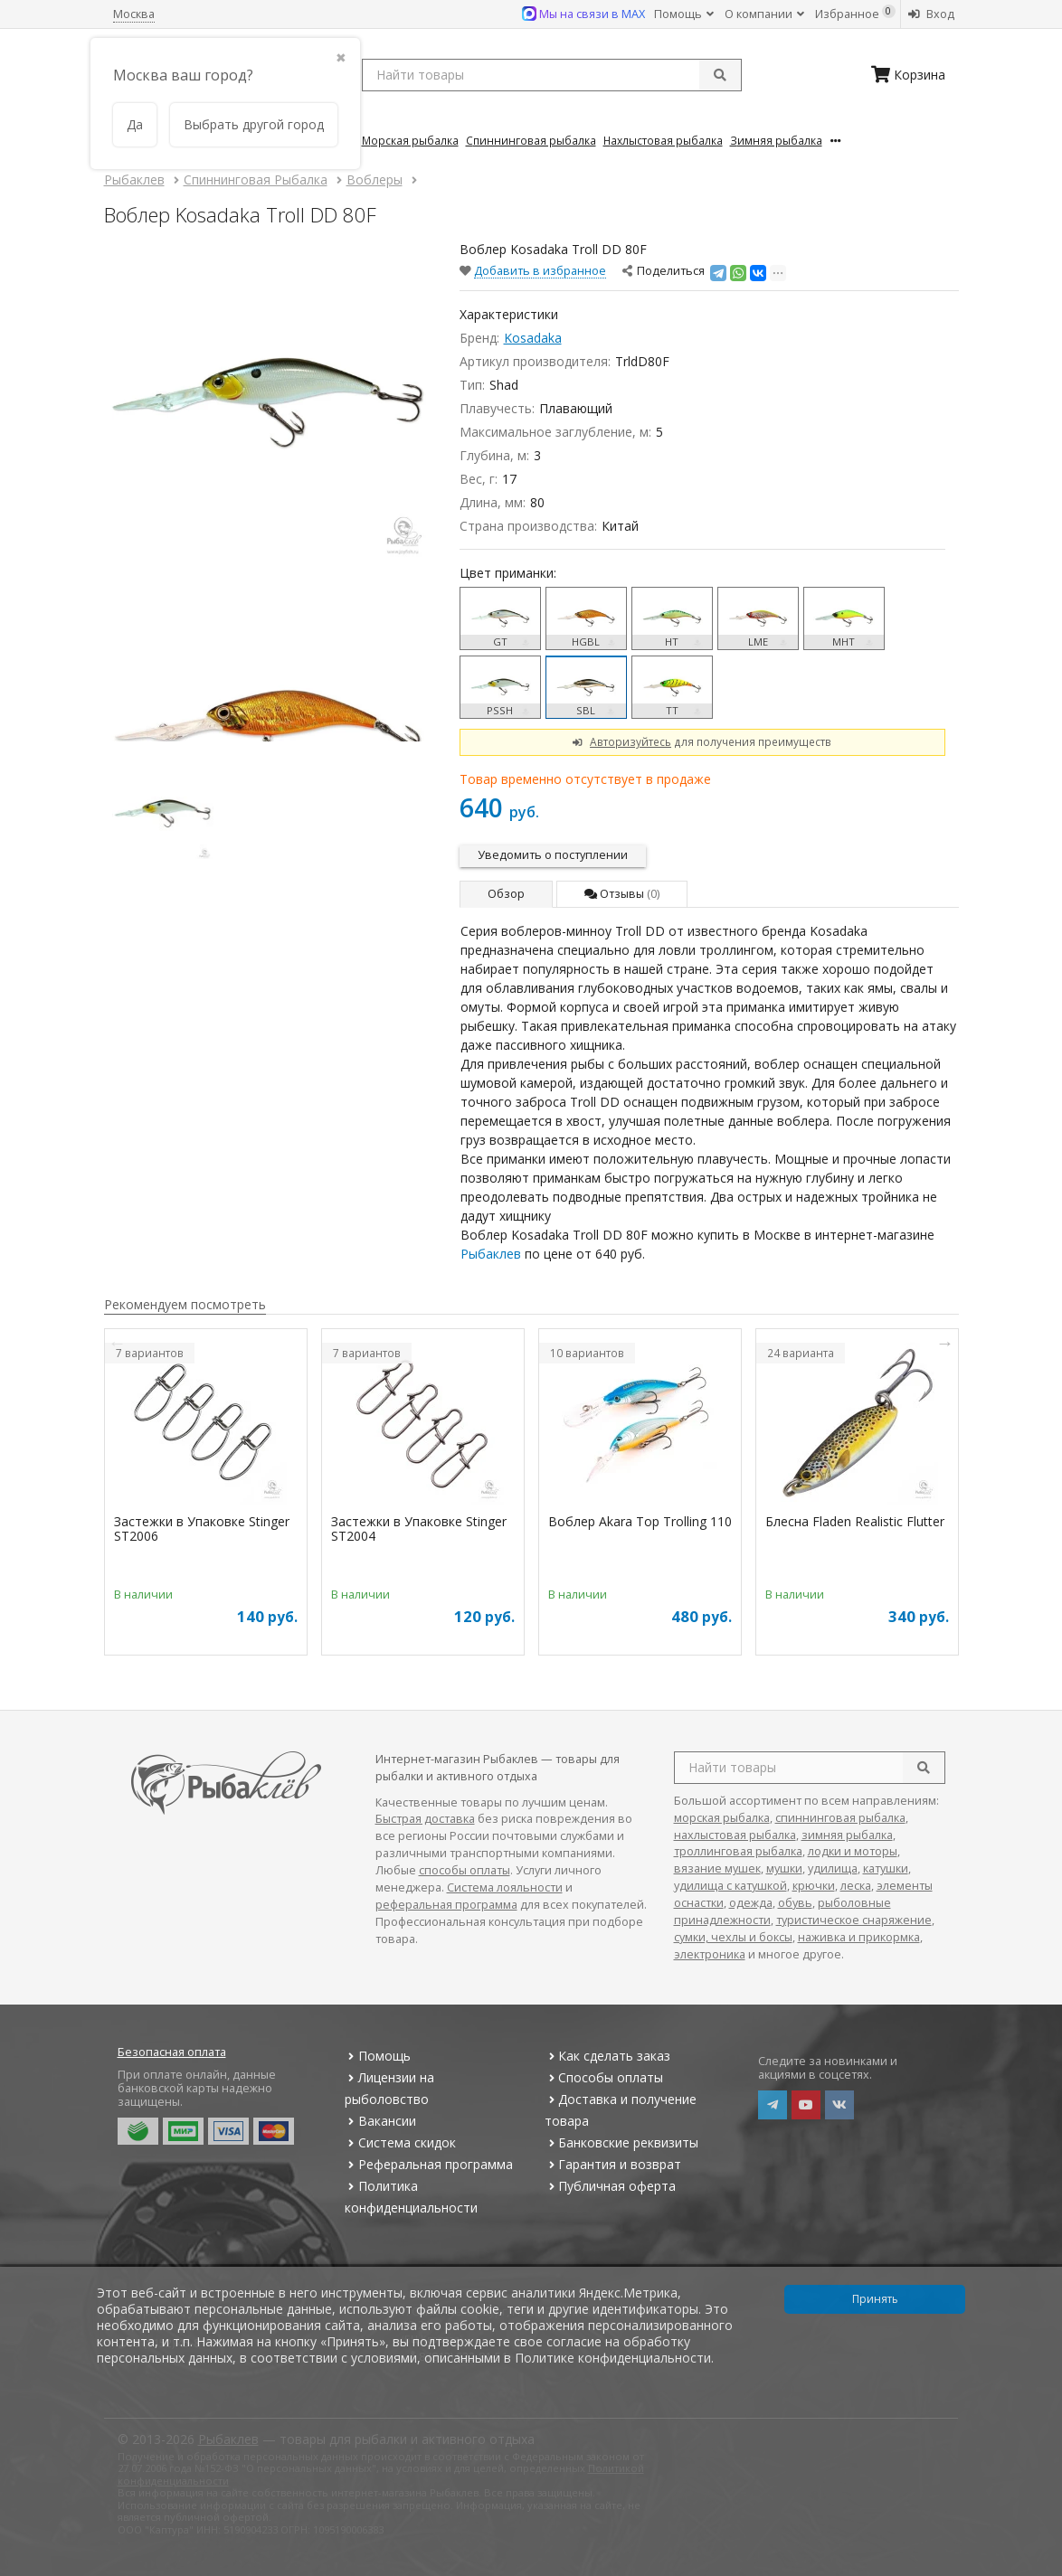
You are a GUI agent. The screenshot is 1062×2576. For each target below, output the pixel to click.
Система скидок (400, 2142)
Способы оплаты (604, 2077)
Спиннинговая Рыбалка (531, 140)
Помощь (684, 14)
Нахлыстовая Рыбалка (663, 140)
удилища (833, 1868)
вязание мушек (717, 1868)
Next (945, 1343)
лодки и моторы (852, 1851)
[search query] (552, 75)
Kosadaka (533, 337)
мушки (784, 1868)
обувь (795, 1903)
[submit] (720, 75)
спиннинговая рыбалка (840, 1818)
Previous (118, 1343)
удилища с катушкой (730, 1885)
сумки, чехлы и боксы (733, 1937)
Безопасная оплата (172, 2052)
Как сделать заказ (607, 2055)
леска (855, 1885)
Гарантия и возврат (613, 2164)
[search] (923, 1767)
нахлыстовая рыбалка (735, 1835)
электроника (709, 1954)
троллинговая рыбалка (738, 1851)
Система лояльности (505, 1887)
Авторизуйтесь (630, 741)
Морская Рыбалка (410, 140)
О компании (764, 14)
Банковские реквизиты (621, 2142)
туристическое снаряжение (854, 1920)
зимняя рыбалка (847, 1835)
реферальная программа (446, 1904)
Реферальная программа (429, 2164)
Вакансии (380, 2120)
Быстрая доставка (425, 1818)
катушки (885, 1868)
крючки (813, 1885)
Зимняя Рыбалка (776, 140)
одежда (751, 1903)
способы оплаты (464, 1870)
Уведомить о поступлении (553, 855)
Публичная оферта (610, 2185)
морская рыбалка (722, 1818)
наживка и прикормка (859, 1937)
